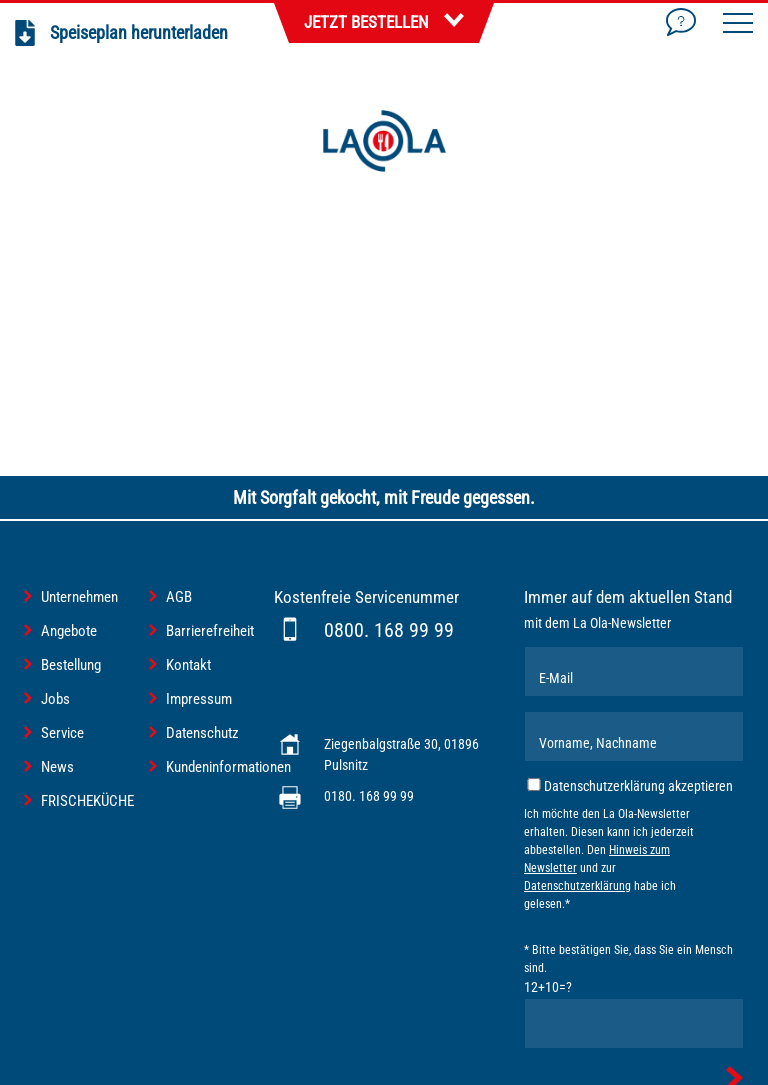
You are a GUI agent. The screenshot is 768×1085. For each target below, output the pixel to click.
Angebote (69, 631)
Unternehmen (79, 597)
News (57, 767)
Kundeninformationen (228, 767)
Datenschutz (202, 733)
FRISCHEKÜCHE (87, 801)
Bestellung (71, 665)
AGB (179, 597)
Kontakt (188, 665)
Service (62, 733)
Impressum (199, 699)
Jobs (55, 699)
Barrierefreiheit (210, 631)
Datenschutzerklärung (577, 886)
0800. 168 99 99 (389, 630)
